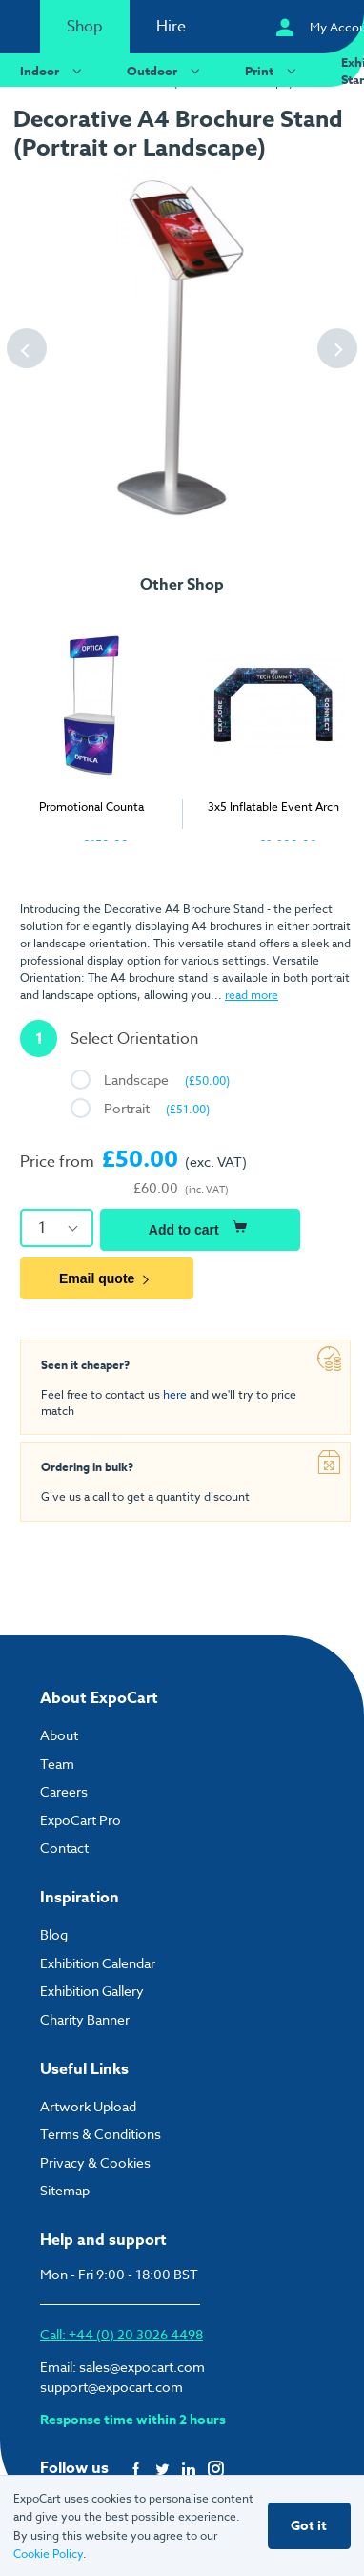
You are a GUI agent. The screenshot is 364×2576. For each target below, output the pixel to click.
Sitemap (65, 2190)
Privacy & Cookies (95, 2162)
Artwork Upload (88, 2106)
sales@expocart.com (142, 2367)
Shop (85, 26)
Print (273, 70)
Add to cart (200, 1226)
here (175, 1394)
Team (57, 1764)
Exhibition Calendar (97, 1963)
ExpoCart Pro (80, 1820)
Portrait (157, 1108)
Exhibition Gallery (92, 1991)
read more (251, 995)
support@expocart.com (111, 2387)
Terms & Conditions (100, 2134)
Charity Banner (85, 2019)
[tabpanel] (91, 727)
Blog (54, 1934)
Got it (309, 2526)
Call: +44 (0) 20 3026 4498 (121, 2334)
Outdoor (166, 70)
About (59, 1735)
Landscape (167, 1079)
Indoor (53, 70)
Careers (64, 1791)
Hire (171, 26)
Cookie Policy (48, 2553)
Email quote (106, 1278)
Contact (64, 1848)
